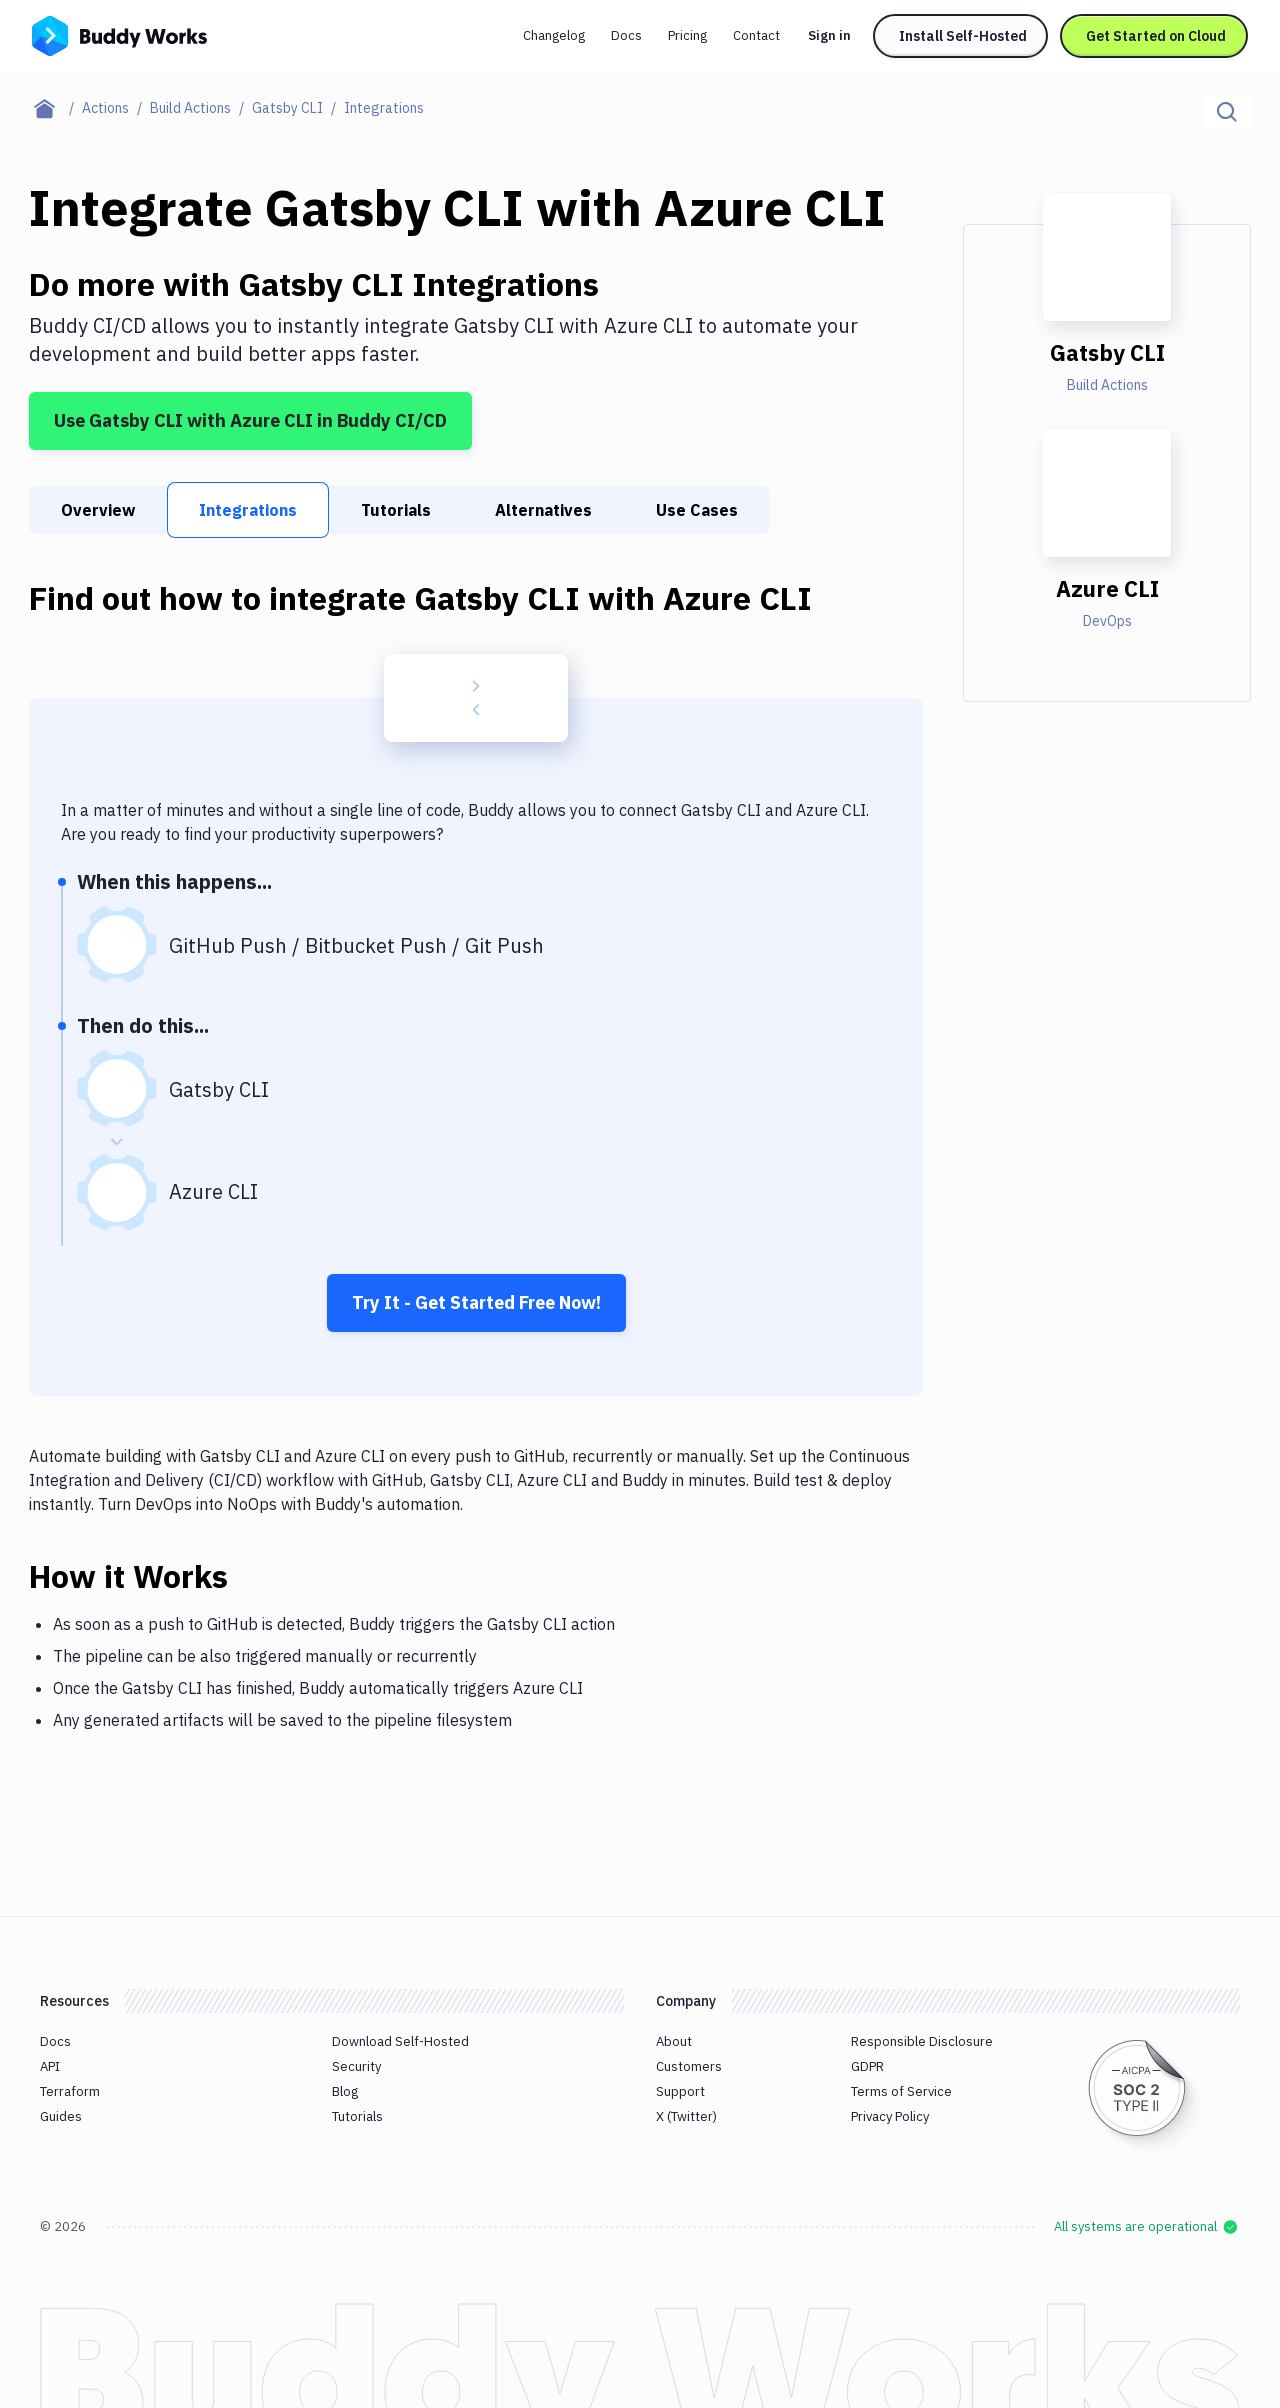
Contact (756, 35)
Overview (98, 510)
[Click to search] (1227, 112)
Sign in (829, 35)
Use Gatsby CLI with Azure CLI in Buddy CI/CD (250, 420)
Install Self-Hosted (963, 36)
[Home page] (55, 108)
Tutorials (396, 510)
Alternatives (543, 510)
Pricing (687, 35)
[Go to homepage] (119, 34)
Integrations (248, 510)
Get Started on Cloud (1156, 36)
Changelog (554, 35)
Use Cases (697, 510)
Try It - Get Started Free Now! (476, 1302)
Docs (626, 35)
